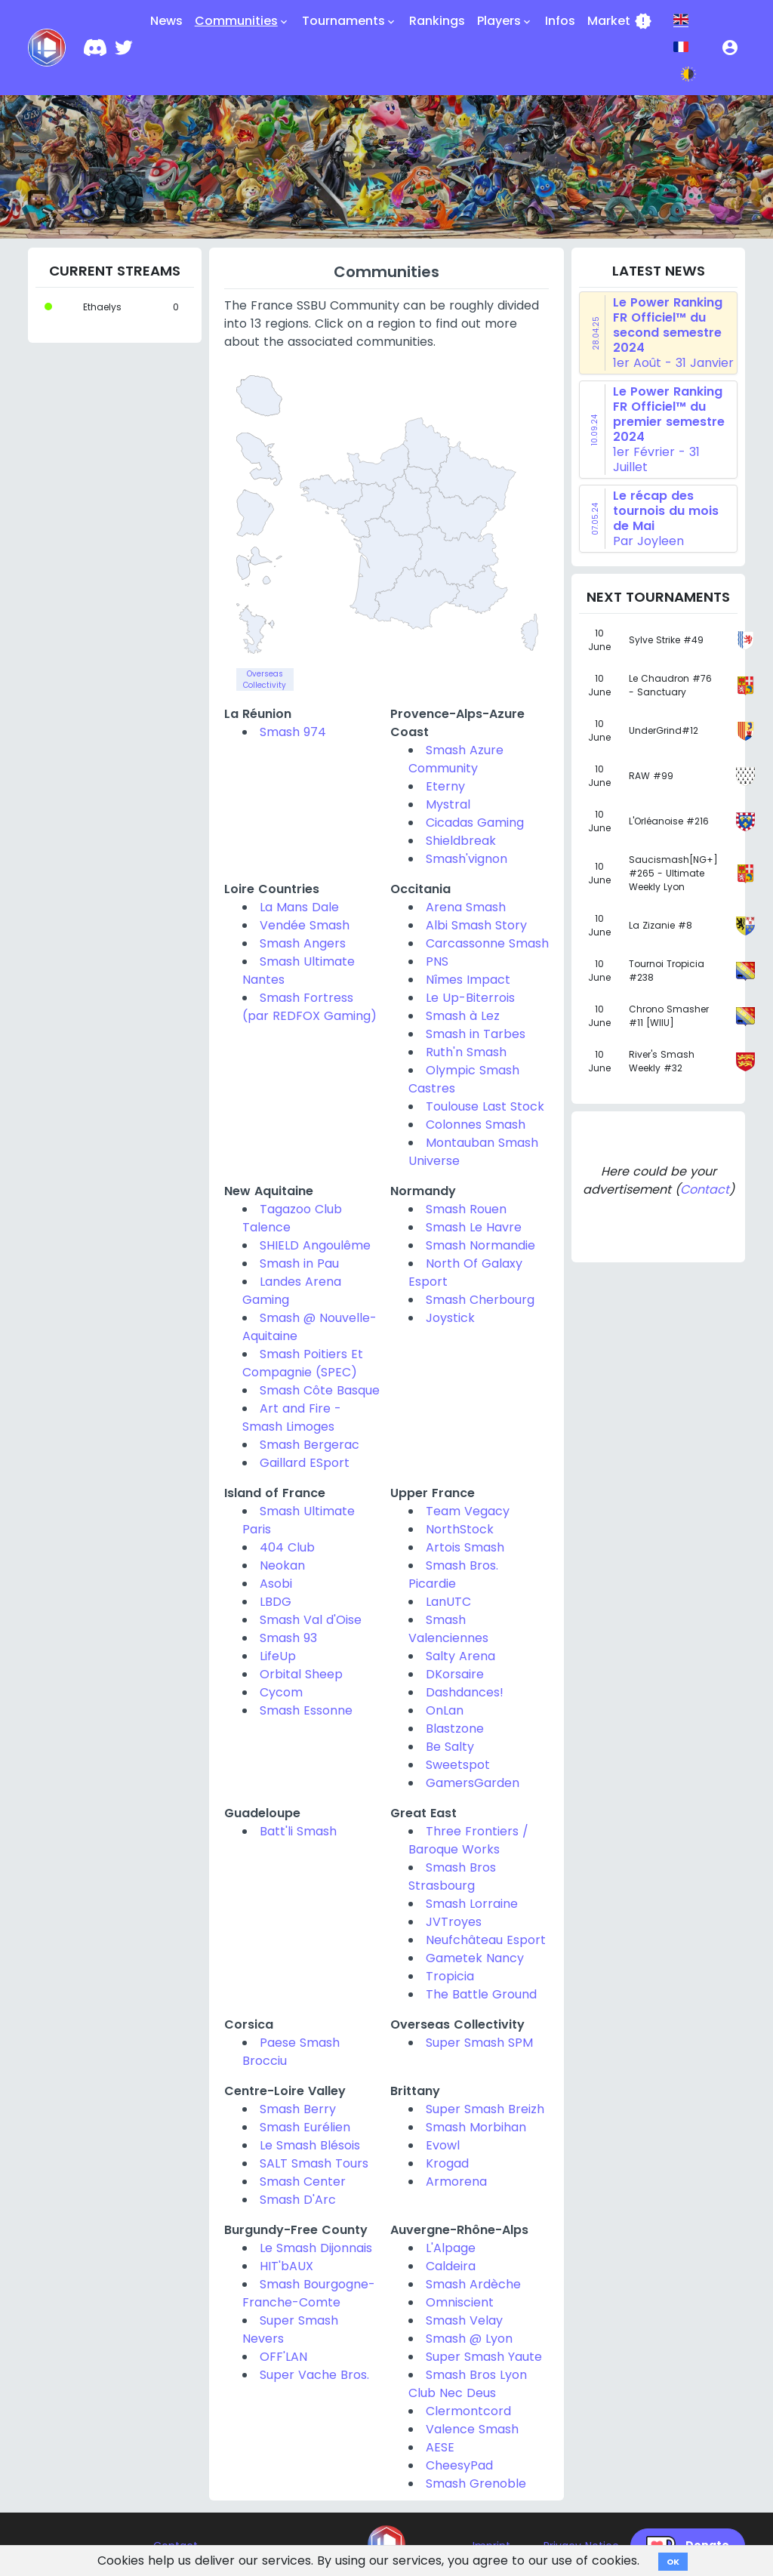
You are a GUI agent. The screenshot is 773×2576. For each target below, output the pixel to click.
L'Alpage (451, 2248)
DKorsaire (455, 1674)
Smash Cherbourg (480, 1299)
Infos (560, 20)
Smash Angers (303, 943)
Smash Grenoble (476, 2483)
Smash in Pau (299, 1263)
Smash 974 (293, 732)
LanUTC (448, 1601)
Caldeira (451, 2266)
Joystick (450, 1318)
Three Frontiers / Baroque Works (468, 1840)
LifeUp (278, 1656)
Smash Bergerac (309, 1444)
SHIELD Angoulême (315, 1245)
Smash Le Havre (474, 1227)
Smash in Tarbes (475, 1034)
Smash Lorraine (472, 1903)
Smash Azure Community (456, 759)
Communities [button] (242, 21)
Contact (704, 1189)
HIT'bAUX (286, 2266)
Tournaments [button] (349, 21)
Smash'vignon (466, 858)
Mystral (448, 804)
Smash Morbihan (476, 2127)
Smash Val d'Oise (311, 1619)
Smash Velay (464, 2320)
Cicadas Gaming (475, 822)
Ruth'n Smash (466, 1052)
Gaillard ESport (305, 1462)
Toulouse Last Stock (485, 1106)
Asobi (276, 1583)
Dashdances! (465, 1692)
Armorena (456, 2181)
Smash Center (303, 2181)
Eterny (445, 786)
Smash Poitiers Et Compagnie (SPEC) (302, 1363)
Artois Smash (465, 1547)
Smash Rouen (466, 1209)
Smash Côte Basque (320, 1390)
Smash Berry (298, 2109)
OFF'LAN (283, 2356)
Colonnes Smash (475, 1124)
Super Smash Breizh (485, 2109)
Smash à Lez (463, 1016)
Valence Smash (472, 2429)
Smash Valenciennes (448, 1629)
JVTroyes (454, 1921)
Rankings (437, 20)
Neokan (282, 1565)
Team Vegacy (468, 1511)
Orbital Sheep (301, 1674)
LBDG (275, 1601)
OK (673, 2562)
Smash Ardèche (473, 2284)
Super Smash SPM (479, 2042)
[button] (730, 47)
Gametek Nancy (475, 1958)
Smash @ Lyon (469, 2338)
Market (619, 21)
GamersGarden (472, 1783)
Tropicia (450, 1976)
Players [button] (505, 21)
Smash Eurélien (305, 2127)
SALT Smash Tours (314, 2163)
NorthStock (460, 1529)
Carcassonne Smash (487, 943)
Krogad (447, 2163)
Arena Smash (466, 907)
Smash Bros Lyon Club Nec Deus (467, 2384)
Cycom (281, 1692)
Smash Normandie (480, 1245)
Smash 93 (288, 1638)
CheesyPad (459, 2465)
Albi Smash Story (476, 925)
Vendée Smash (305, 925)
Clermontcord (468, 2411)
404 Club (287, 1547)
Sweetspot (458, 1764)
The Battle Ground (481, 1994)
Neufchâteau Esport (486, 1940)
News (166, 20)
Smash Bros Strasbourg (452, 1876)
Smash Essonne (306, 1710)
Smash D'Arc (298, 2199)
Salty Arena (460, 1656)
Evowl (443, 2145)
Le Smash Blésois (310, 2145)
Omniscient (460, 2302)
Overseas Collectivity (264, 679)
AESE (440, 2447)
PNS (437, 961)
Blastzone (455, 1728)
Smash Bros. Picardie (453, 1574)
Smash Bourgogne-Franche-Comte (308, 2293)
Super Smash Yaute (484, 2356)
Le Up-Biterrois (470, 997)
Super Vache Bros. (314, 2374)
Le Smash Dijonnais (316, 2248)
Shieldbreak (461, 840)
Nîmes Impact (468, 979)
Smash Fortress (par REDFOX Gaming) (309, 1007)
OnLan (444, 1710)
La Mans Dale (299, 907)
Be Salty (450, 1746)
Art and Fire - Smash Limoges (291, 1417)
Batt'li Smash (298, 1831)
